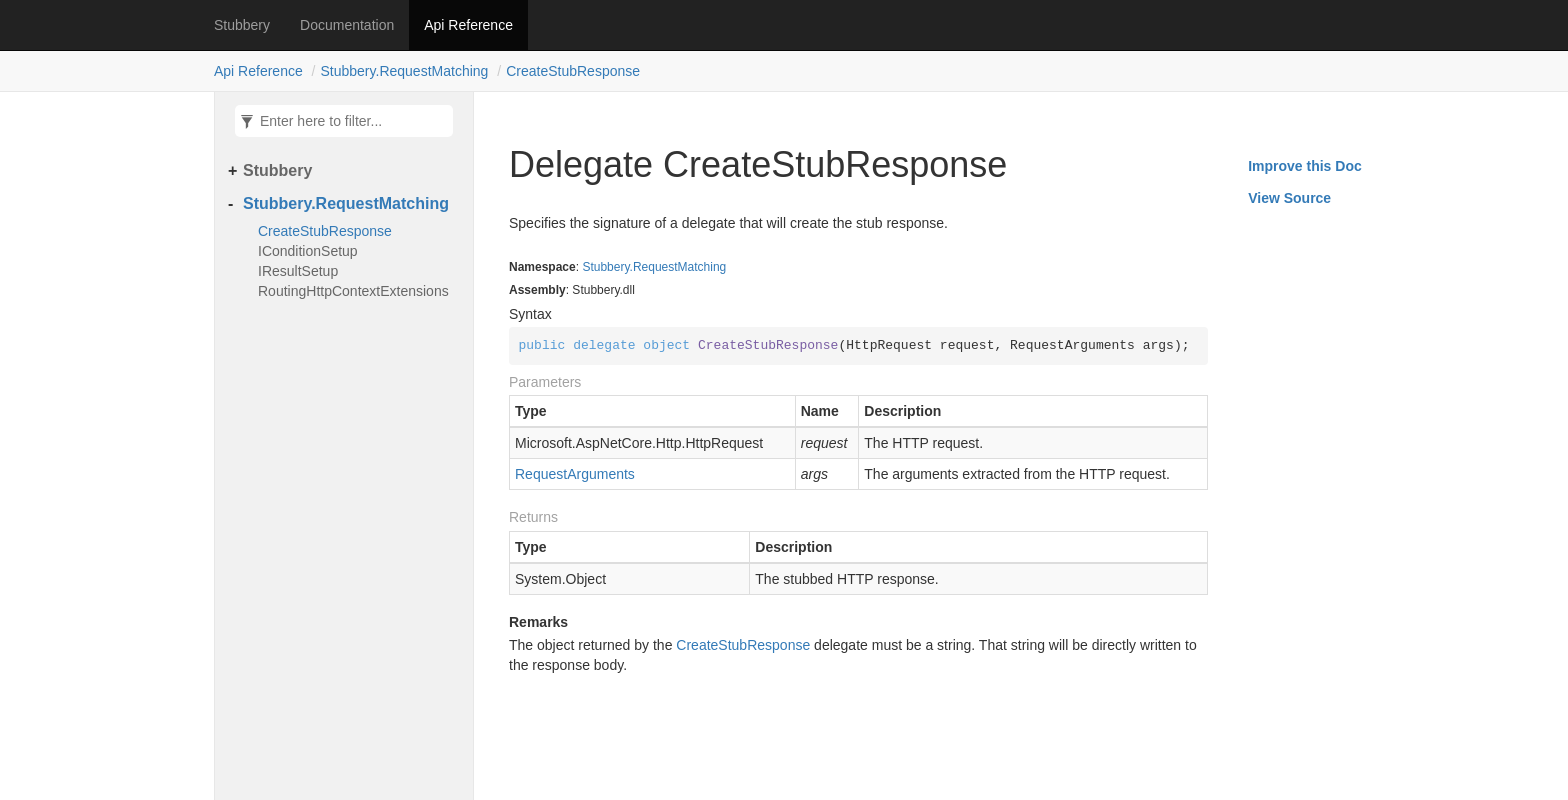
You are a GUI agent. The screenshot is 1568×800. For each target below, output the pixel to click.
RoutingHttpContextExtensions (353, 291)
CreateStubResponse (573, 71)
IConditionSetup (308, 251)
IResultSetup (298, 271)
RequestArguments (575, 474)
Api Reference (468, 25)
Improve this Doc (1305, 166)
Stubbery (242, 25)
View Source (1289, 198)
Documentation (347, 25)
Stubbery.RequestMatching (405, 71)
